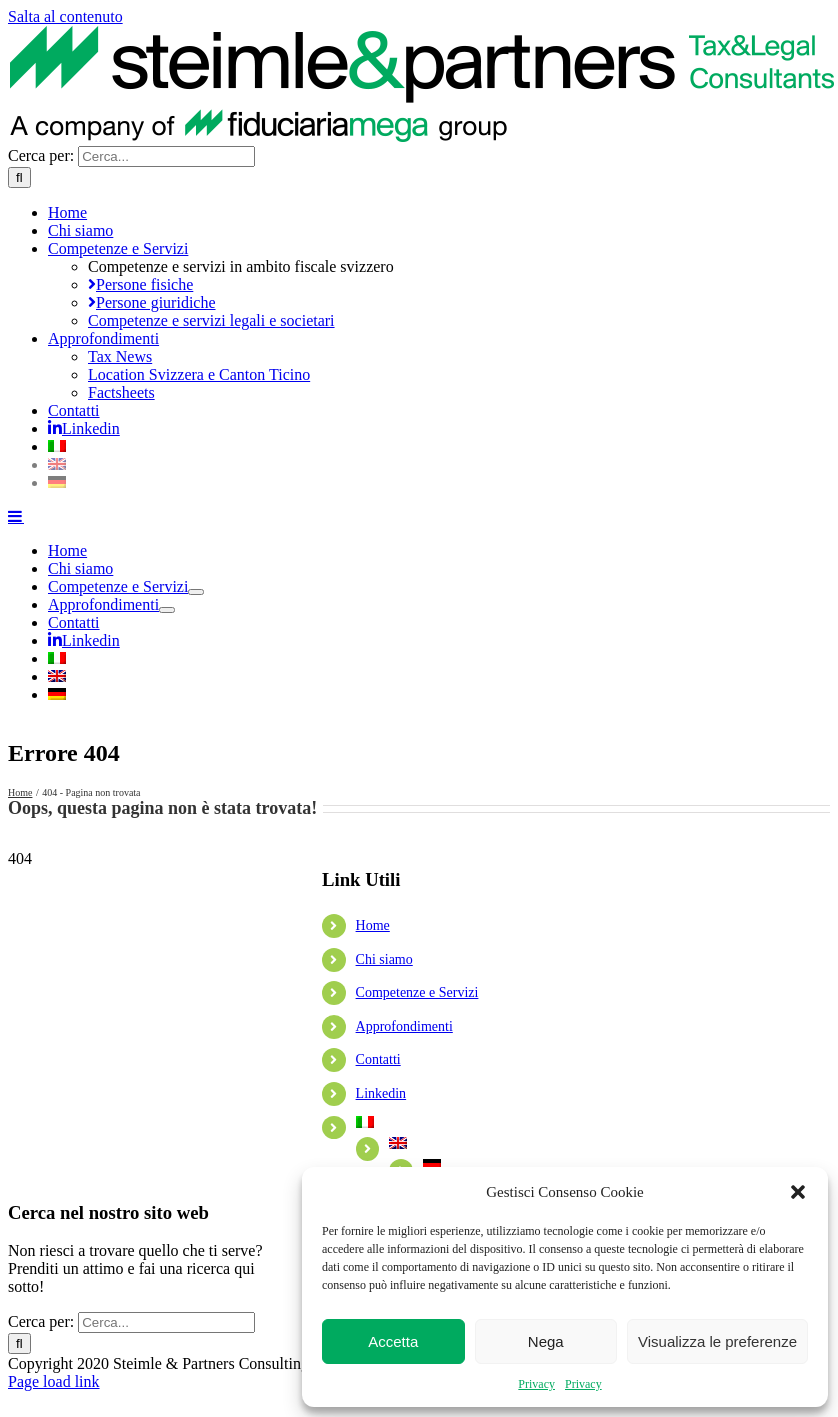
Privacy (536, 1384)
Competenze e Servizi (417, 992)
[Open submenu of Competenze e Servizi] (196, 592)
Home (373, 925)
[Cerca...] (166, 156)
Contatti (378, 1059)
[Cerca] (19, 177)
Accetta (393, 1341)
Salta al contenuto (65, 16)
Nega (546, 1341)
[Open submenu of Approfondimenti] (167, 610)
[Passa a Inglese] (431, 465)
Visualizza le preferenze (717, 1341)
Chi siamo (384, 959)
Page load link (54, 1381)
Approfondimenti (404, 1026)
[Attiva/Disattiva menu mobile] (16, 516)
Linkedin (381, 1093)
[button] (798, 1192)
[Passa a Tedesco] (431, 483)
